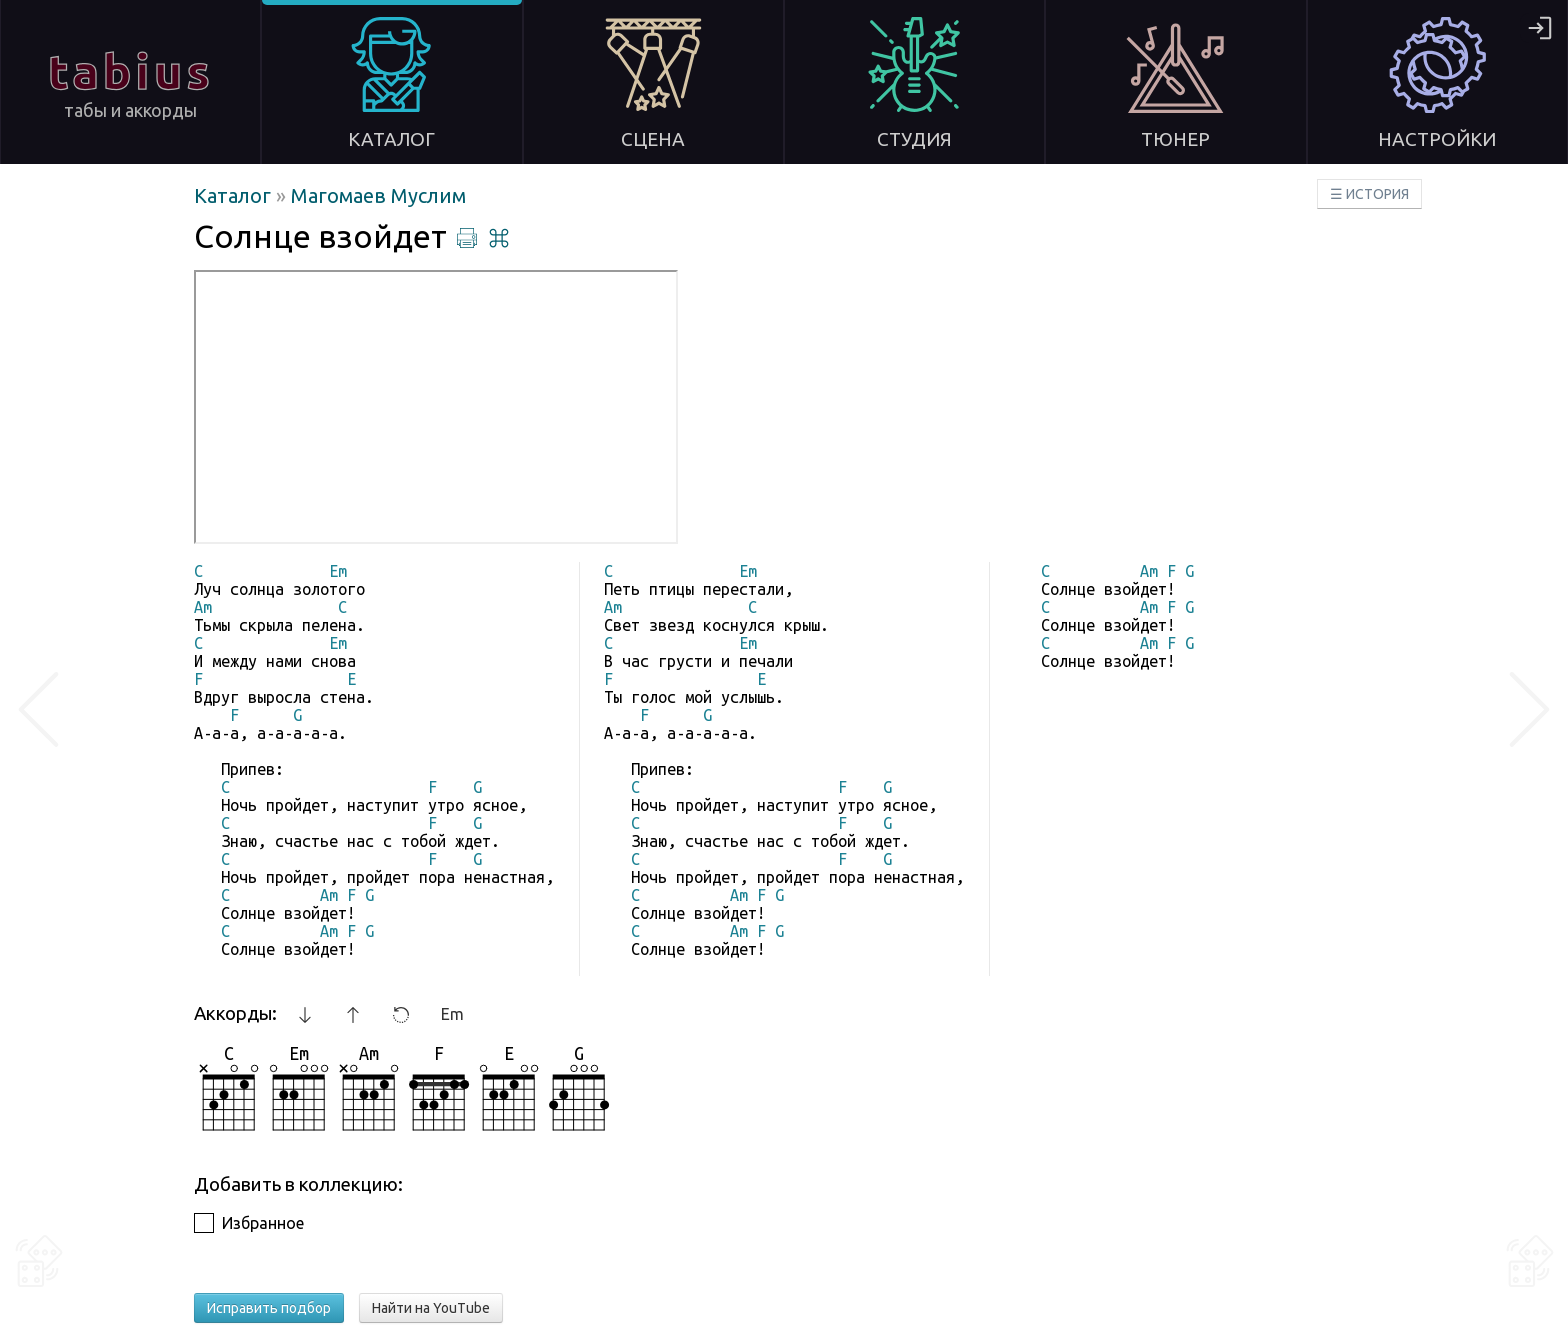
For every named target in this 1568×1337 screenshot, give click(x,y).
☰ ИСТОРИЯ (1369, 194)
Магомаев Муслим (378, 195)
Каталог (235, 195)
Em (452, 1014)
